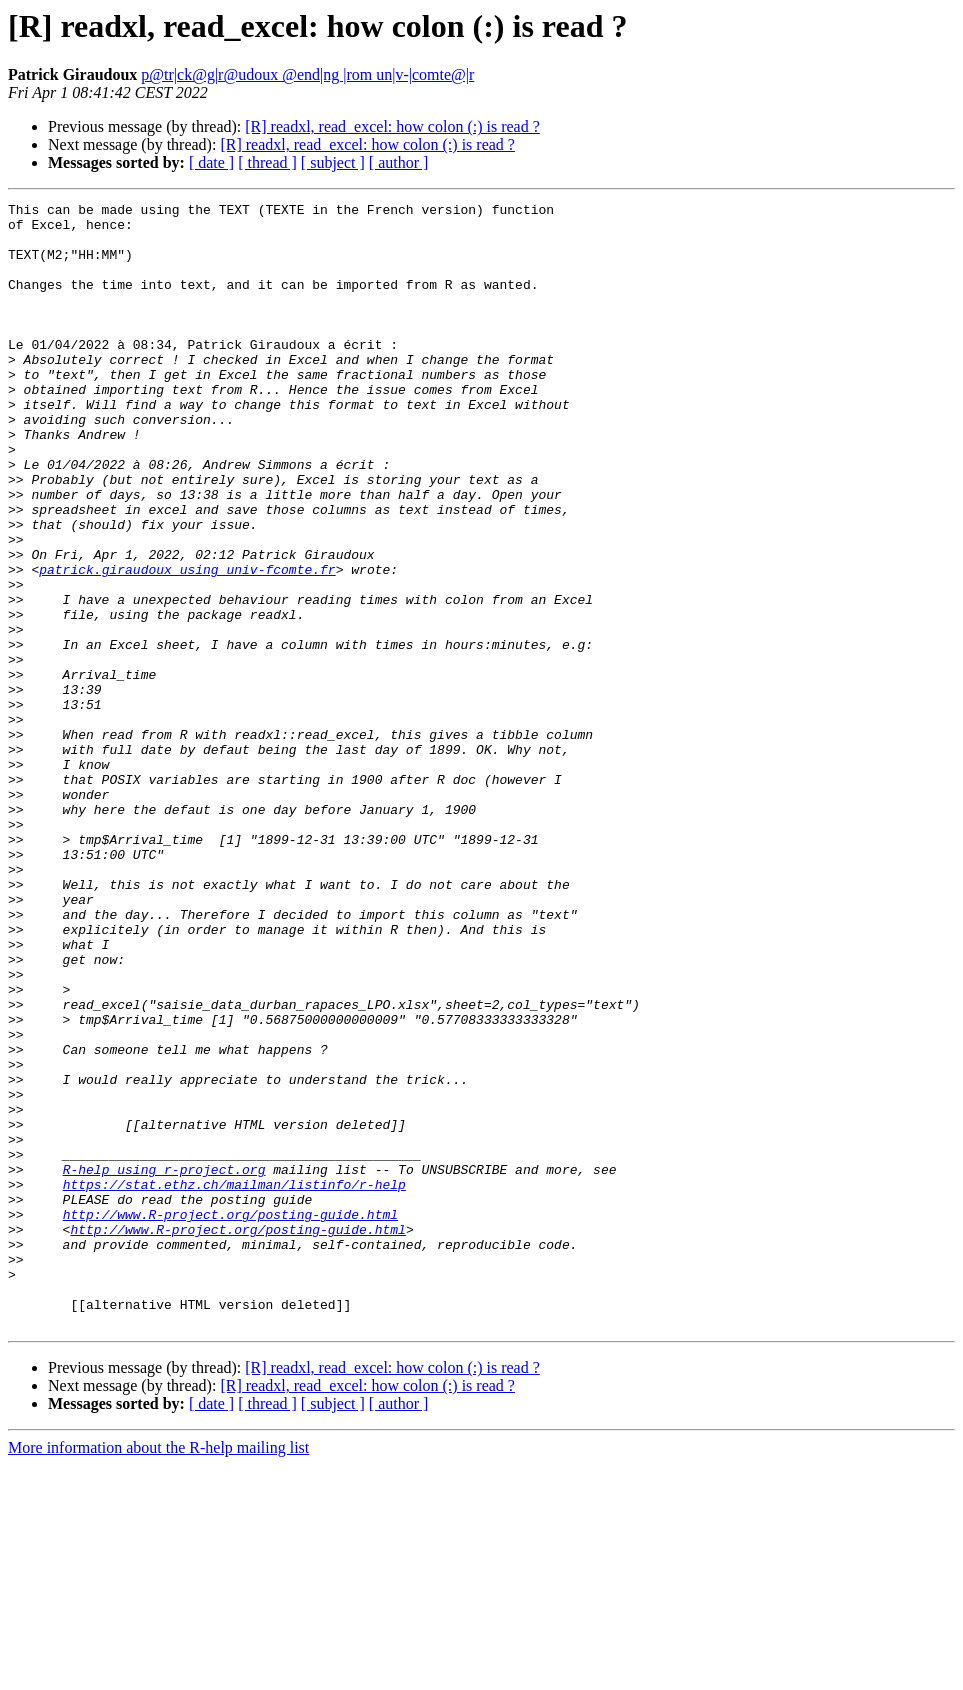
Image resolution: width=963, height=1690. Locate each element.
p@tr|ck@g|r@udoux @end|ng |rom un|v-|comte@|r (307, 74)
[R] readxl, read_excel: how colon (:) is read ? (392, 126)
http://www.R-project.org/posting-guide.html (230, 1418)
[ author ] (399, 162)
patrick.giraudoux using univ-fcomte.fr (187, 644)
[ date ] (211, 162)
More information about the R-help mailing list (158, 1672)
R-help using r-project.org (164, 1364)
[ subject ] (333, 162)
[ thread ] (267, 162)
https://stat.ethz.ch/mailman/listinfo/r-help (234, 1382)
